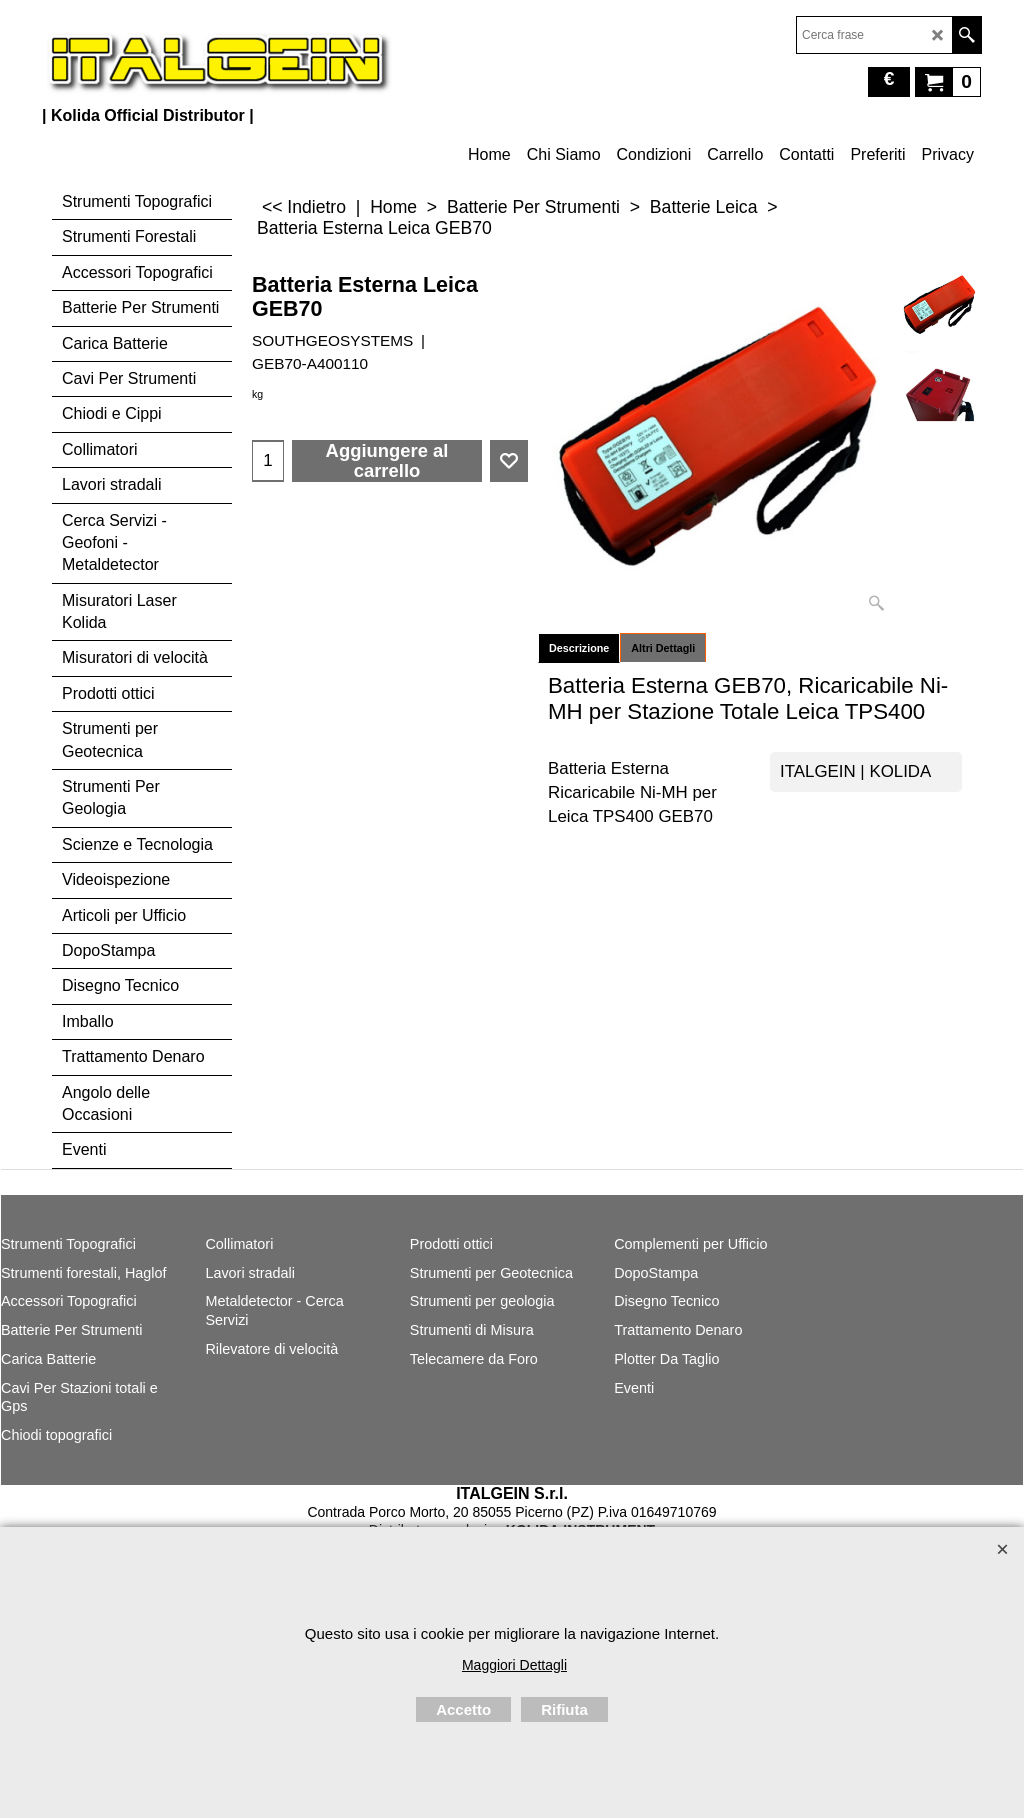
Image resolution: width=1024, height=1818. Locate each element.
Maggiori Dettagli (514, 1665)
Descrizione (579, 648)
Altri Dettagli (663, 648)
